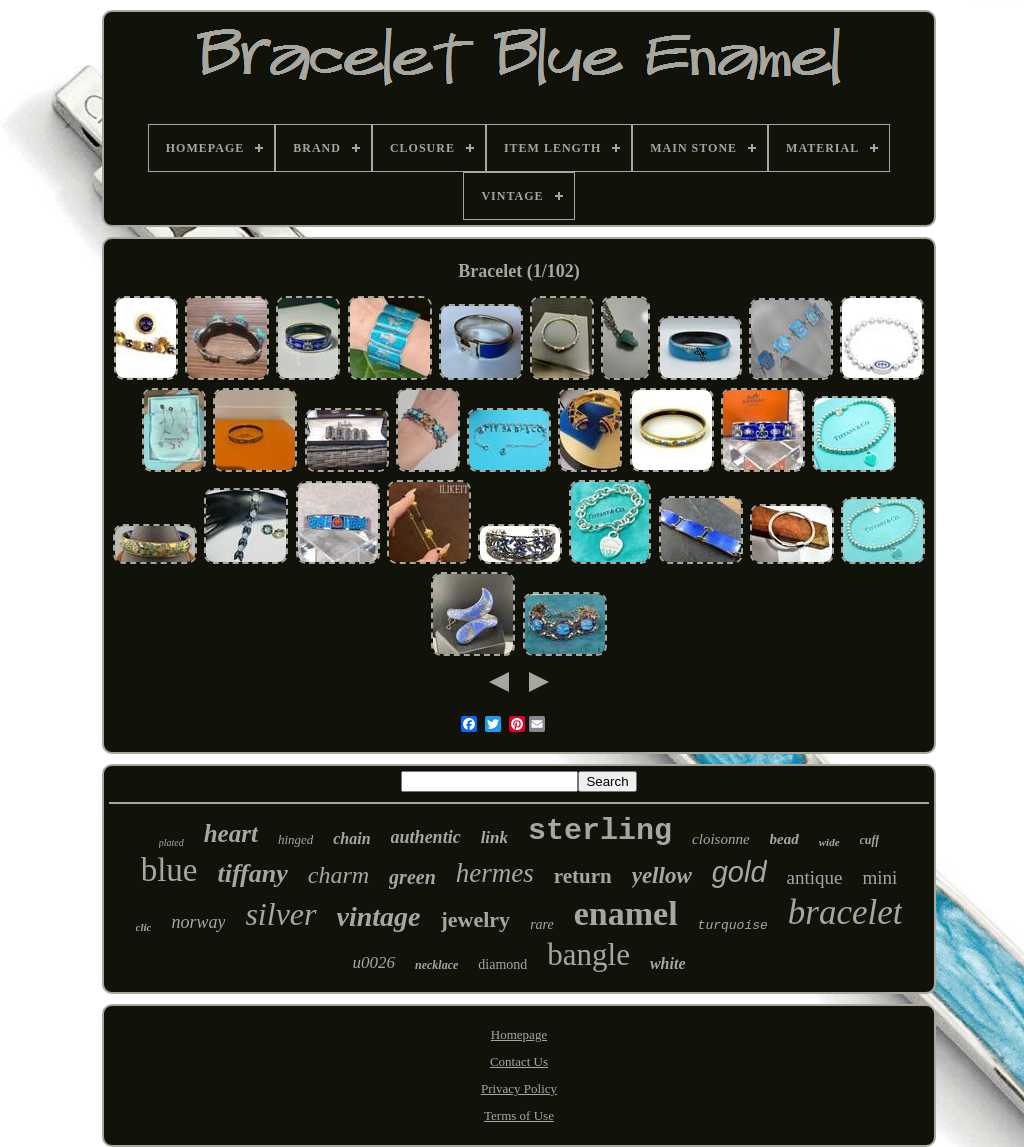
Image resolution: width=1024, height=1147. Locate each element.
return (583, 876)
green (412, 877)
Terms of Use (519, 1115)
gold (739, 872)
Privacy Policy (519, 1088)
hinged (295, 839)
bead (784, 839)
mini (880, 877)
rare (542, 924)
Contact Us (519, 1061)
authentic (426, 837)
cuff (870, 840)
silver (280, 914)
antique (815, 877)
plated (171, 842)
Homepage (519, 1034)
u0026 (373, 962)
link (494, 837)
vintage (379, 916)
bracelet (845, 912)
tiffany (252, 873)
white (668, 963)
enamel (626, 913)
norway (198, 922)
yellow (662, 875)
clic (144, 927)
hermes (495, 873)
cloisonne (721, 839)
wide (829, 842)
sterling (600, 831)
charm (338, 875)
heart (231, 833)
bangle (588, 954)
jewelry (476, 919)
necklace (436, 965)
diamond (502, 964)
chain (351, 838)
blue (169, 870)
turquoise (733, 925)
